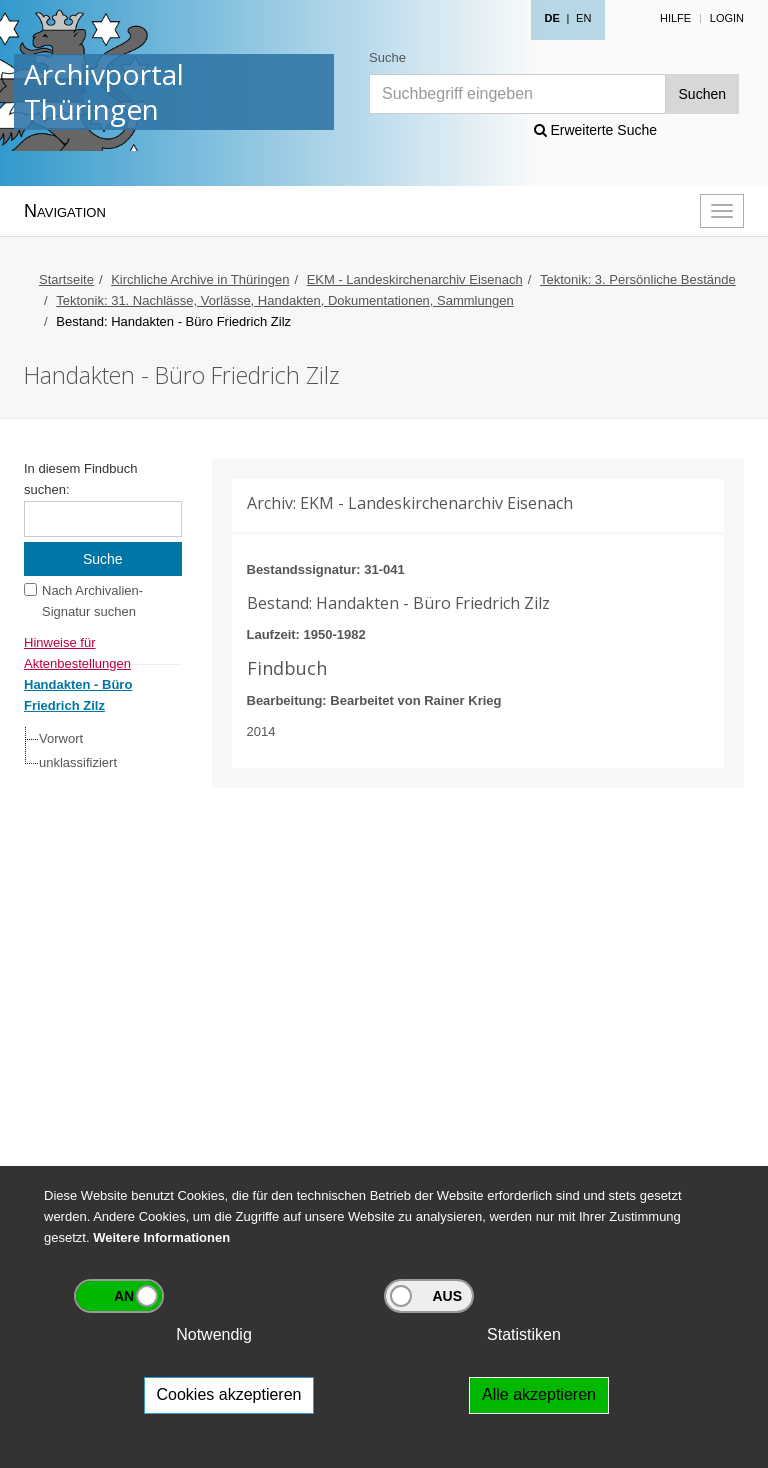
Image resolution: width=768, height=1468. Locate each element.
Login (727, 18)
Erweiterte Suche (596, 130)
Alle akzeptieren (539, 1394)
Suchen (702, 94)
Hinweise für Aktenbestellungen (77, 644)
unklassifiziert (78, 762)
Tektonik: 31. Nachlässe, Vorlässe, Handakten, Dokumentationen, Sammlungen (284, 300)
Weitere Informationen (161, 1237)
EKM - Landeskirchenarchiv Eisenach (415, 279)
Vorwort (61, 738)
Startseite (66, 279)
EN (583, 18)
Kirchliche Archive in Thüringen (200, 279)
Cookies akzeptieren (229, 1394)
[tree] (98, 751)
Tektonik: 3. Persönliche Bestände (638, 279)
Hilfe (675, 18)
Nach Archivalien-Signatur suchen (92, 601)
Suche (387, 57)
